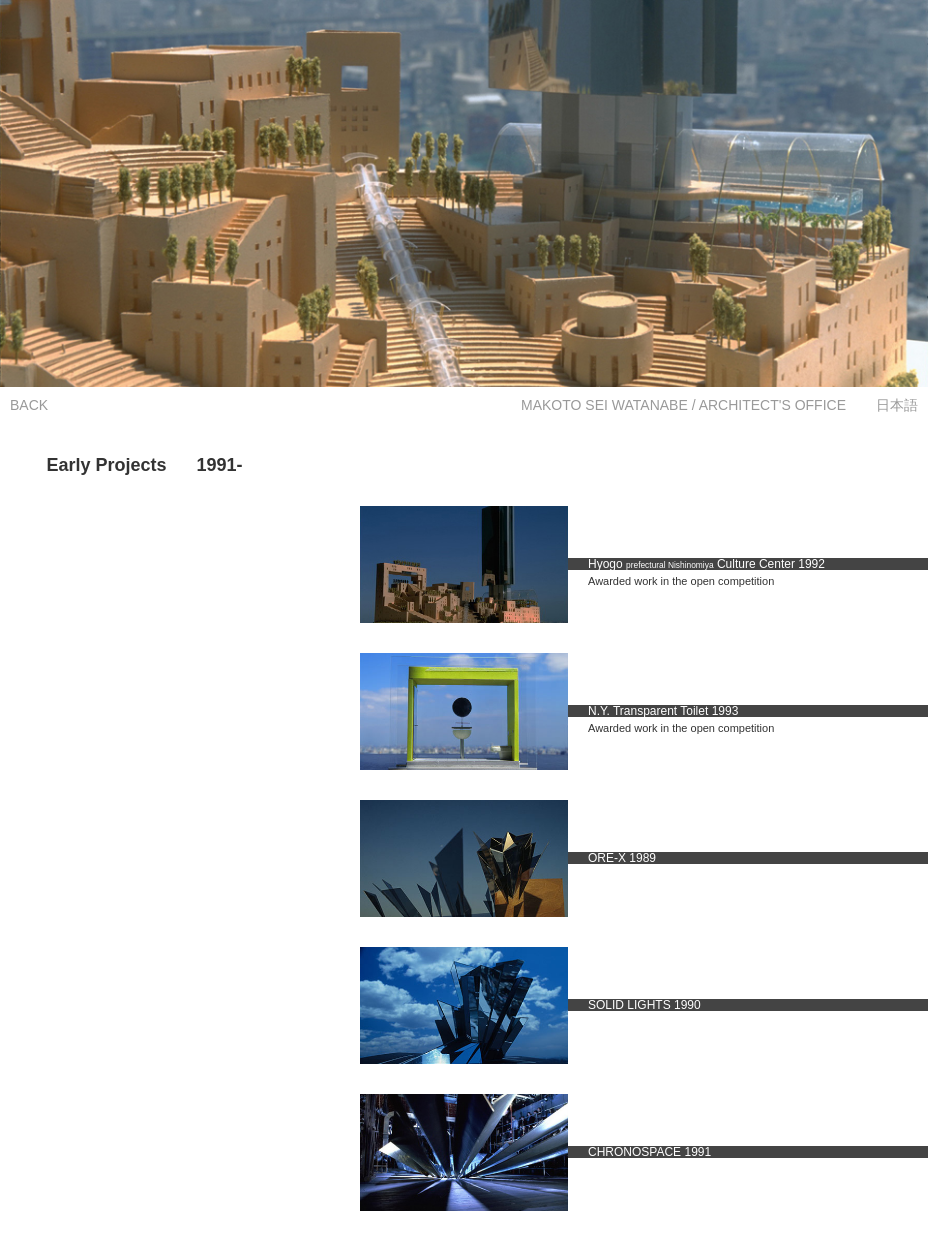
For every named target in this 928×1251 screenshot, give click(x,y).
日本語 (897, 405)
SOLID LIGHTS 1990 (644, 1005)
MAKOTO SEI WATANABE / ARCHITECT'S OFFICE (683, 405)
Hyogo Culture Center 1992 (706, 564)
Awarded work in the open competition (681, 581)
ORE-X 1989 (622, 858)
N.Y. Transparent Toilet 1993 (663, 711)
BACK (29, 405)
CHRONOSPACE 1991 (649, 1152)
